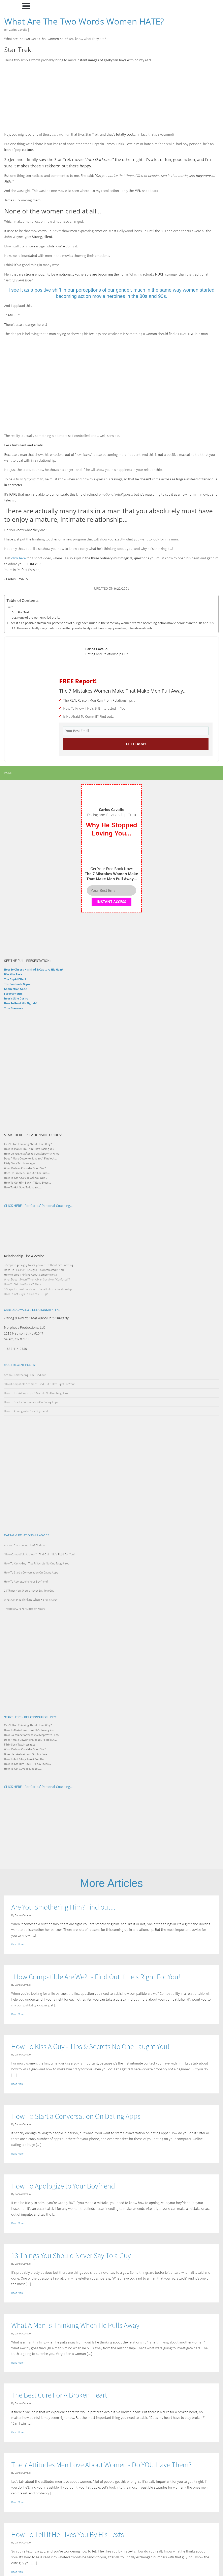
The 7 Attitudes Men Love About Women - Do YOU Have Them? (101, 2464)
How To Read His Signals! (20, 1003)
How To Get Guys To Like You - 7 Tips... (27, 1294)
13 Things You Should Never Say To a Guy (29, 1590)
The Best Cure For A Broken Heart (24, 1608)
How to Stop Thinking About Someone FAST (30, 1274)
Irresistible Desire (16, 998)
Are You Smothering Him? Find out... (25, 1375)
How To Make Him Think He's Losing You (29, 1149)
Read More (17, 1944)
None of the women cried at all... (39, 617)
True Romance (13, 1008)
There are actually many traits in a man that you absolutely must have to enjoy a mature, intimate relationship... (87, 628)
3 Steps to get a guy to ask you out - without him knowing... (39, 1265)
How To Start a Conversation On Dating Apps (31, 1402)
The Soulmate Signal (17, 984)
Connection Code (15, 989)
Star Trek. (23, 612)
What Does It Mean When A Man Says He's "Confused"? (37, 1279)
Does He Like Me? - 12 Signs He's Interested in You (34, 1270)
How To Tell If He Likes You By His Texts (67, 2534)
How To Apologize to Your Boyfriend (26, 1411)
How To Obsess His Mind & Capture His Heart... (35, 969)
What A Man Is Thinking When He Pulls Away (31, 1599)
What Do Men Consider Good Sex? (25, 1168)
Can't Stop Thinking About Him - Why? (28, 1144)
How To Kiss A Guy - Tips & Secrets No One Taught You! (37, 1393)
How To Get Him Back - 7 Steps (22, 1284)
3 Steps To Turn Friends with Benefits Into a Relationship (38, 1289)
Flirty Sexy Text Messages (19, 1163)
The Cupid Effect (15, 979)
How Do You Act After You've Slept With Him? (31, 1153)
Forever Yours (13, 993)
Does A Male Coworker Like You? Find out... (30, 1158)
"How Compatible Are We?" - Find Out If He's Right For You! (39, 1384)
